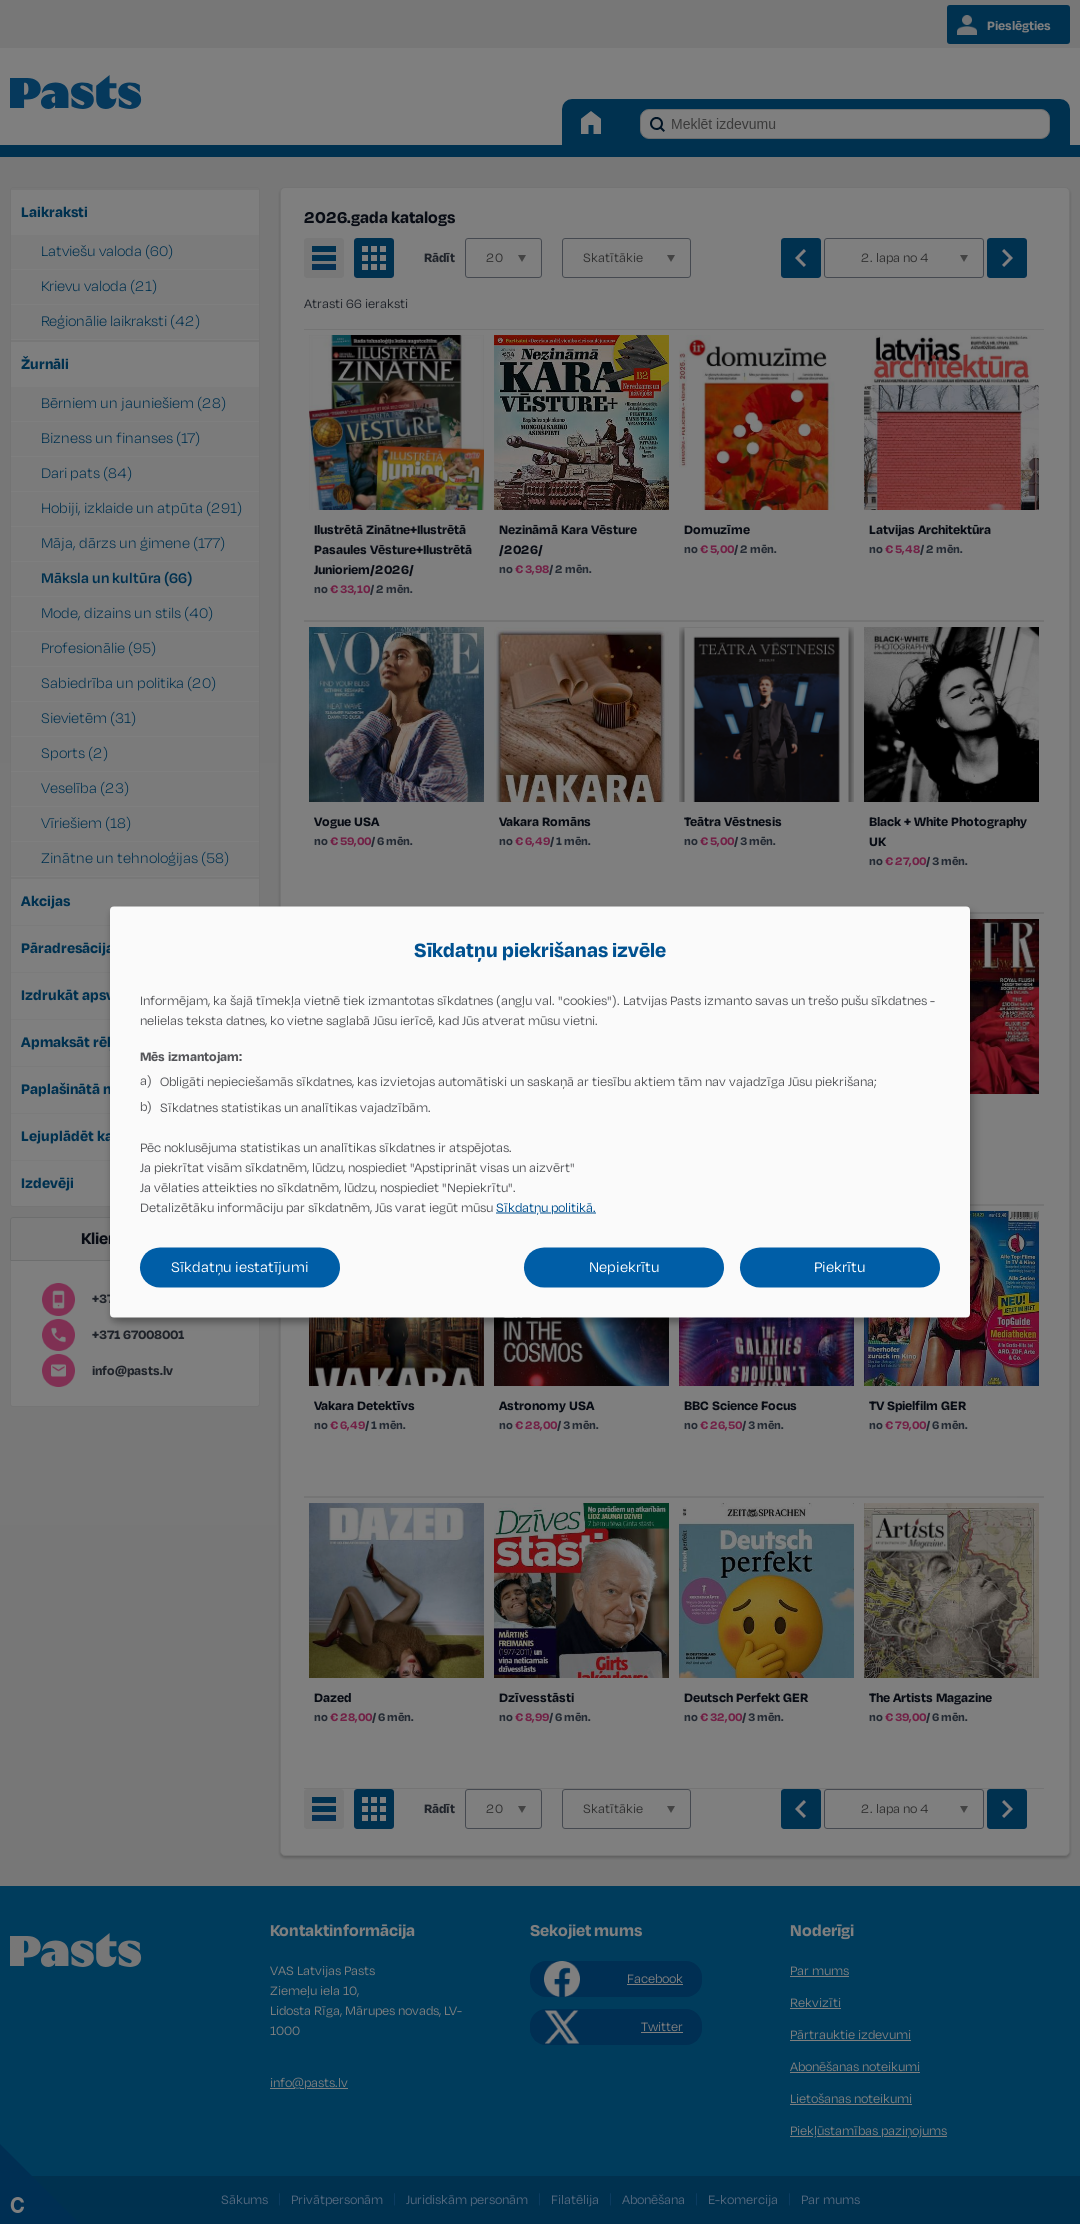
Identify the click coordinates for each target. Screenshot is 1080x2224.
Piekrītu (840, 1267)
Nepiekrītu (624, 1267)
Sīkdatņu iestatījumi (240, 1267)
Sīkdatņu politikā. (546, 1208)
